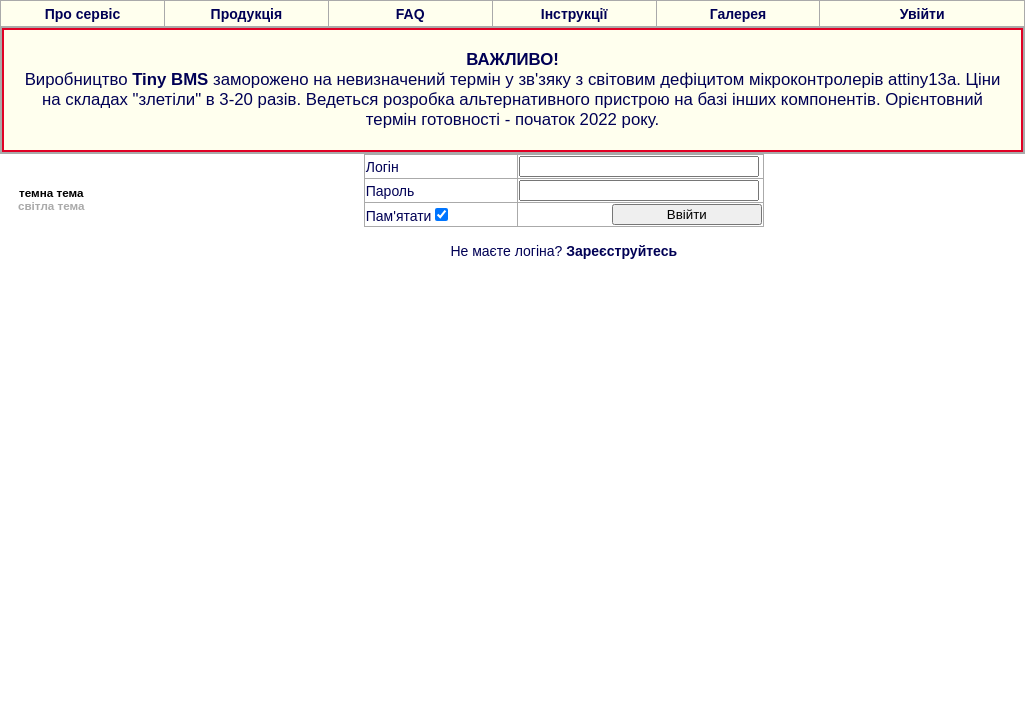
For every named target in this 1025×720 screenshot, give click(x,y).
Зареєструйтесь (621, 251)
